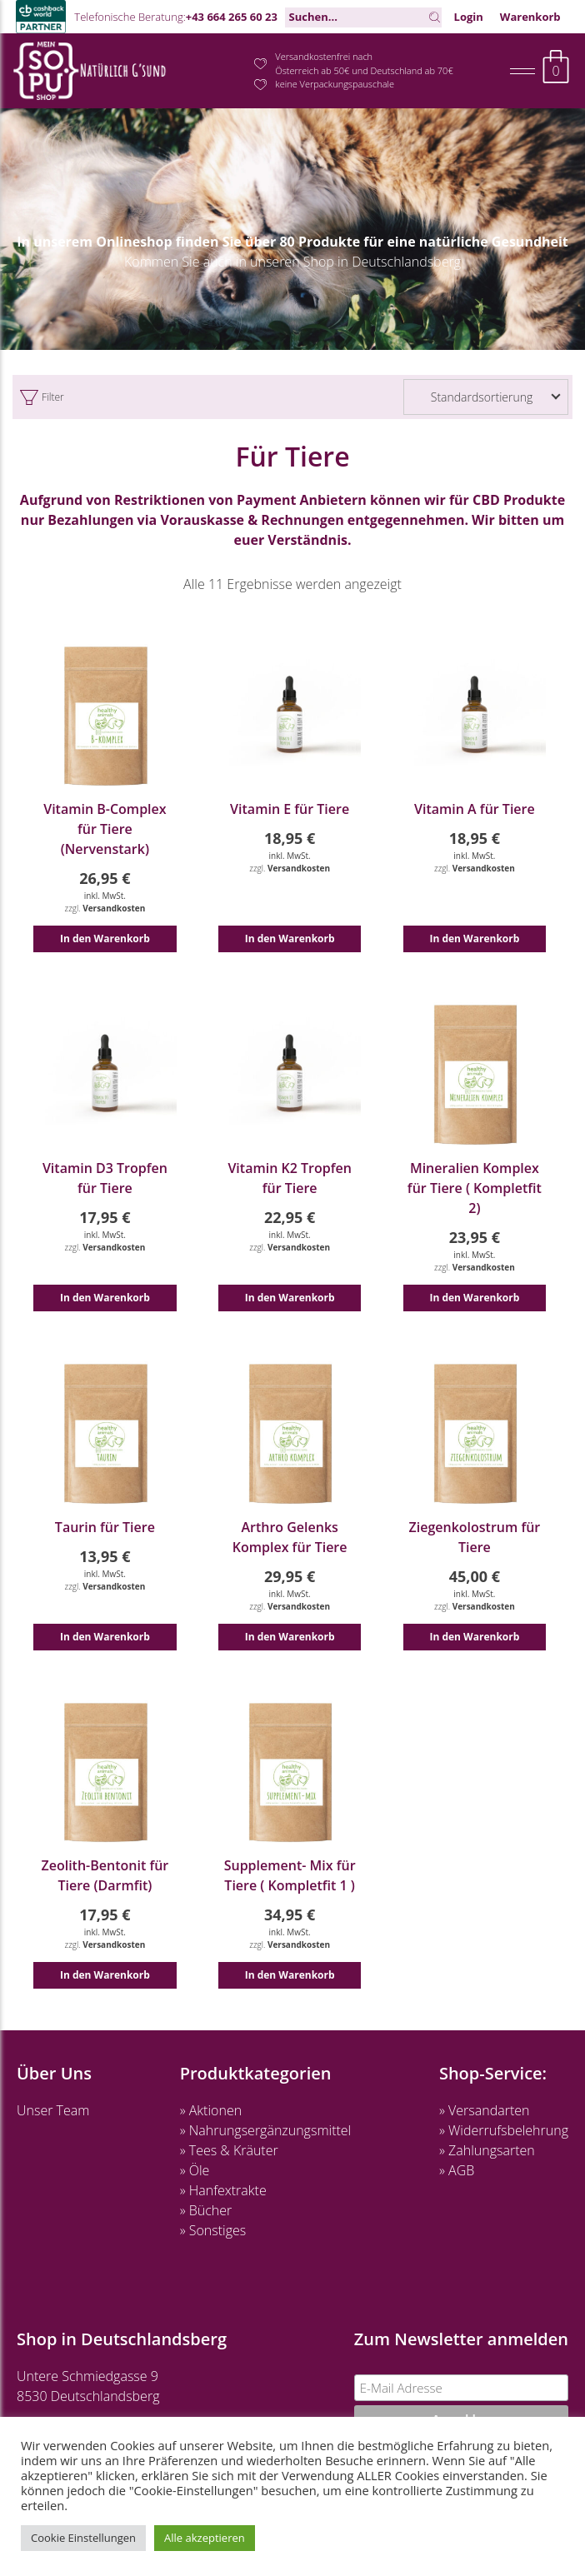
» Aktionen (211, 2110)
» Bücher (206, 2210)
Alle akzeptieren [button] (204, 2537)
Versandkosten (113, 908)
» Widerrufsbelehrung (503, 2130)
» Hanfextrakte (223, 2190)
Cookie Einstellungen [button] (83, 2537)
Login (468, 16)
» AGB (456, 2170)
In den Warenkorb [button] (105, 938)
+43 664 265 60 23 (232, 16)
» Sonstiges (213, 2230)
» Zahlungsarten (487, 2150)
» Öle (195, 2170)
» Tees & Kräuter (229, 2150)
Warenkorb (530, 16)
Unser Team (53, 2110)
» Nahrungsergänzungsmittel (266, 2130)
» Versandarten (484, 2110)
